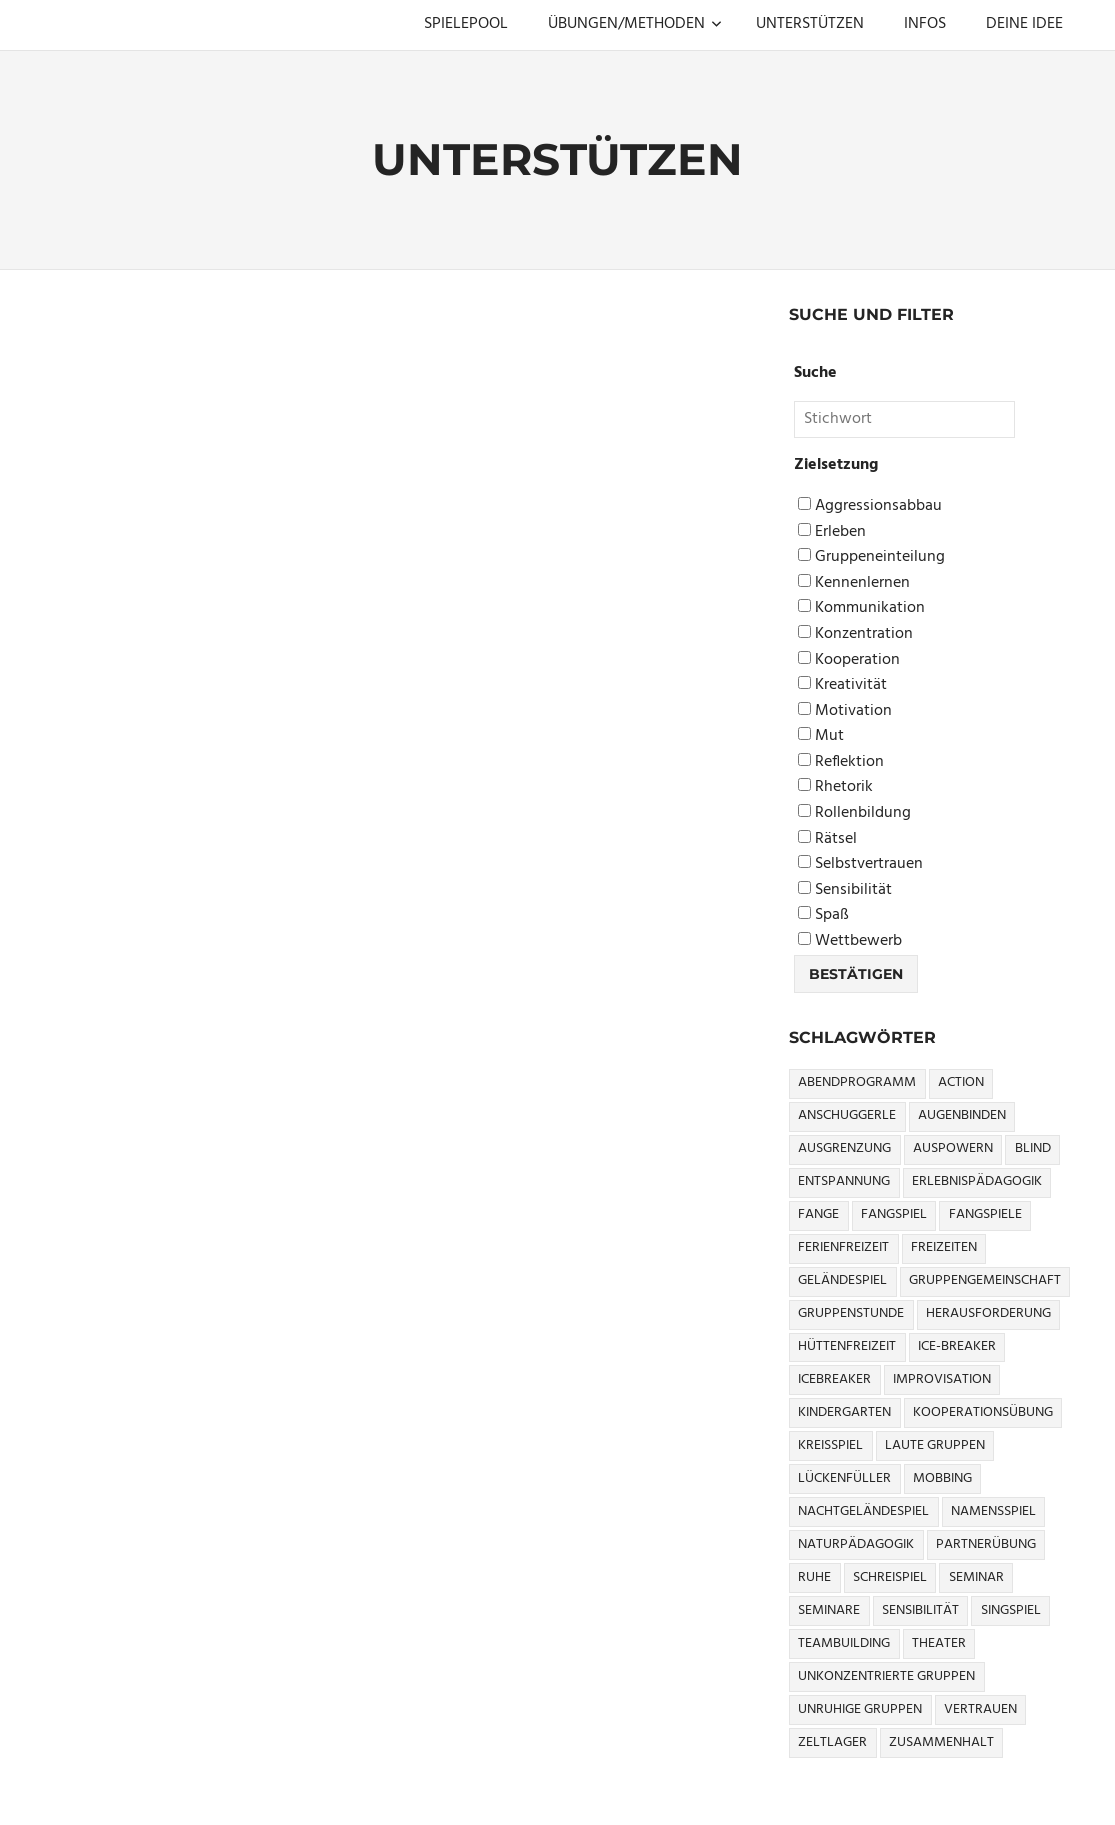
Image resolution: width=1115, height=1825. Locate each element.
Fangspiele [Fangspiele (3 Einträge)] (985, 1214)
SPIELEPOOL (466, 24)
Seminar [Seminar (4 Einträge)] (976, 1577)
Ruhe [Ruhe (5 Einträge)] (814, 1577)
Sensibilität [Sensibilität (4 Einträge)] (920, 1610)
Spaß (823, 915)
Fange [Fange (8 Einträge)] (818, 1214)
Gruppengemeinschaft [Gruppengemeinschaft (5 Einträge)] (985, 1280)
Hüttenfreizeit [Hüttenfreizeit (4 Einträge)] (847, 1346)
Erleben (832, 532)
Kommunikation (861, 608)
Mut (821, 736)
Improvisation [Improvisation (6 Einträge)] (942, 1379)
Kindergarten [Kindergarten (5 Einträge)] (844, 1412)
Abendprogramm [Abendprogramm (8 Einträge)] (857, 1082)
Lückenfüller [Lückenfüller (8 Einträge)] (844, 1478)
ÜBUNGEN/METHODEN (635, 24)
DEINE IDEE (1024, 24)
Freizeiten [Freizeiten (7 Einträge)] (944, 1247)
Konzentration (855, 634)
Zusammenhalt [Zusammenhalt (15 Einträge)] (941, 1742)
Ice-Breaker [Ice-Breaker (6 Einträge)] (957, 1346)
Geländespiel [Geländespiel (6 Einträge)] (842, 1280)
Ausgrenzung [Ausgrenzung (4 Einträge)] (844, 1148)
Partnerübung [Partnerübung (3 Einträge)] (986, 1544)
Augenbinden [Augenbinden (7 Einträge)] (962, 1115)
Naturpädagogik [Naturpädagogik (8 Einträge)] (856, 1544)
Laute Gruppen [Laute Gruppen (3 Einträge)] (935, 1445)
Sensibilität (845, 890)
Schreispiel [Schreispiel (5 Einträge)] (890, 1577)
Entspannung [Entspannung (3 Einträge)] (844, 1181)
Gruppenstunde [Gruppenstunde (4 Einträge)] (851, 1313)
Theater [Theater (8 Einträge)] (939, 1643)
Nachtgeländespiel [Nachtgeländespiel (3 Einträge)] (863, 1511)
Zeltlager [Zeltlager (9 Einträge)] (832, 1742)
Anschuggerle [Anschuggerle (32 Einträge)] (847, 1115)
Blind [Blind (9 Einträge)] (1033, 1148)
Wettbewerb (850, 941)
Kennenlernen (854, 583)
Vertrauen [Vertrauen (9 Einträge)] (980, 1709)
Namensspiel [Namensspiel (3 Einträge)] (993, 1511)
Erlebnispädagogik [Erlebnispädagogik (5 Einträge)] (977, 1181)
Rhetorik (835, 787)
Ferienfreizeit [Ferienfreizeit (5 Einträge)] (843, 1247)
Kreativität (842, 685)
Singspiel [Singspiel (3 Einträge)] (1011, 1610)
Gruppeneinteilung (871, 557)
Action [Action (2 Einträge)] (961, 1082)
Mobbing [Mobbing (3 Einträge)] (942, 1478)
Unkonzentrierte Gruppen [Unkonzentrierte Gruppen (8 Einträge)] (886, 1676)
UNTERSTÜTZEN (810, 24)
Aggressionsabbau (870, 506)
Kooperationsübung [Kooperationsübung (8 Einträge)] (983, 1412)
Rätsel (827, 839)
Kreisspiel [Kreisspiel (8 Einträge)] (830, 1445)
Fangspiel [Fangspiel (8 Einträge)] (894, 1214)
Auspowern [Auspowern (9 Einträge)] (953, 1148)
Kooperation (849, 660)
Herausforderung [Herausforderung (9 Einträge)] (988, 1313)
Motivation (845, 711)
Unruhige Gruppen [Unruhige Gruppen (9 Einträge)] (860, 1709)
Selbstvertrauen (860, 864)
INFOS (925, 24)
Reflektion (841, 762)
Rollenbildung (854, 813)
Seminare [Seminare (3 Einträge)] (829, 1610)
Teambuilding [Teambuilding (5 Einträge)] (844, 1643)
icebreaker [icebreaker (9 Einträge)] (834, 1379)
